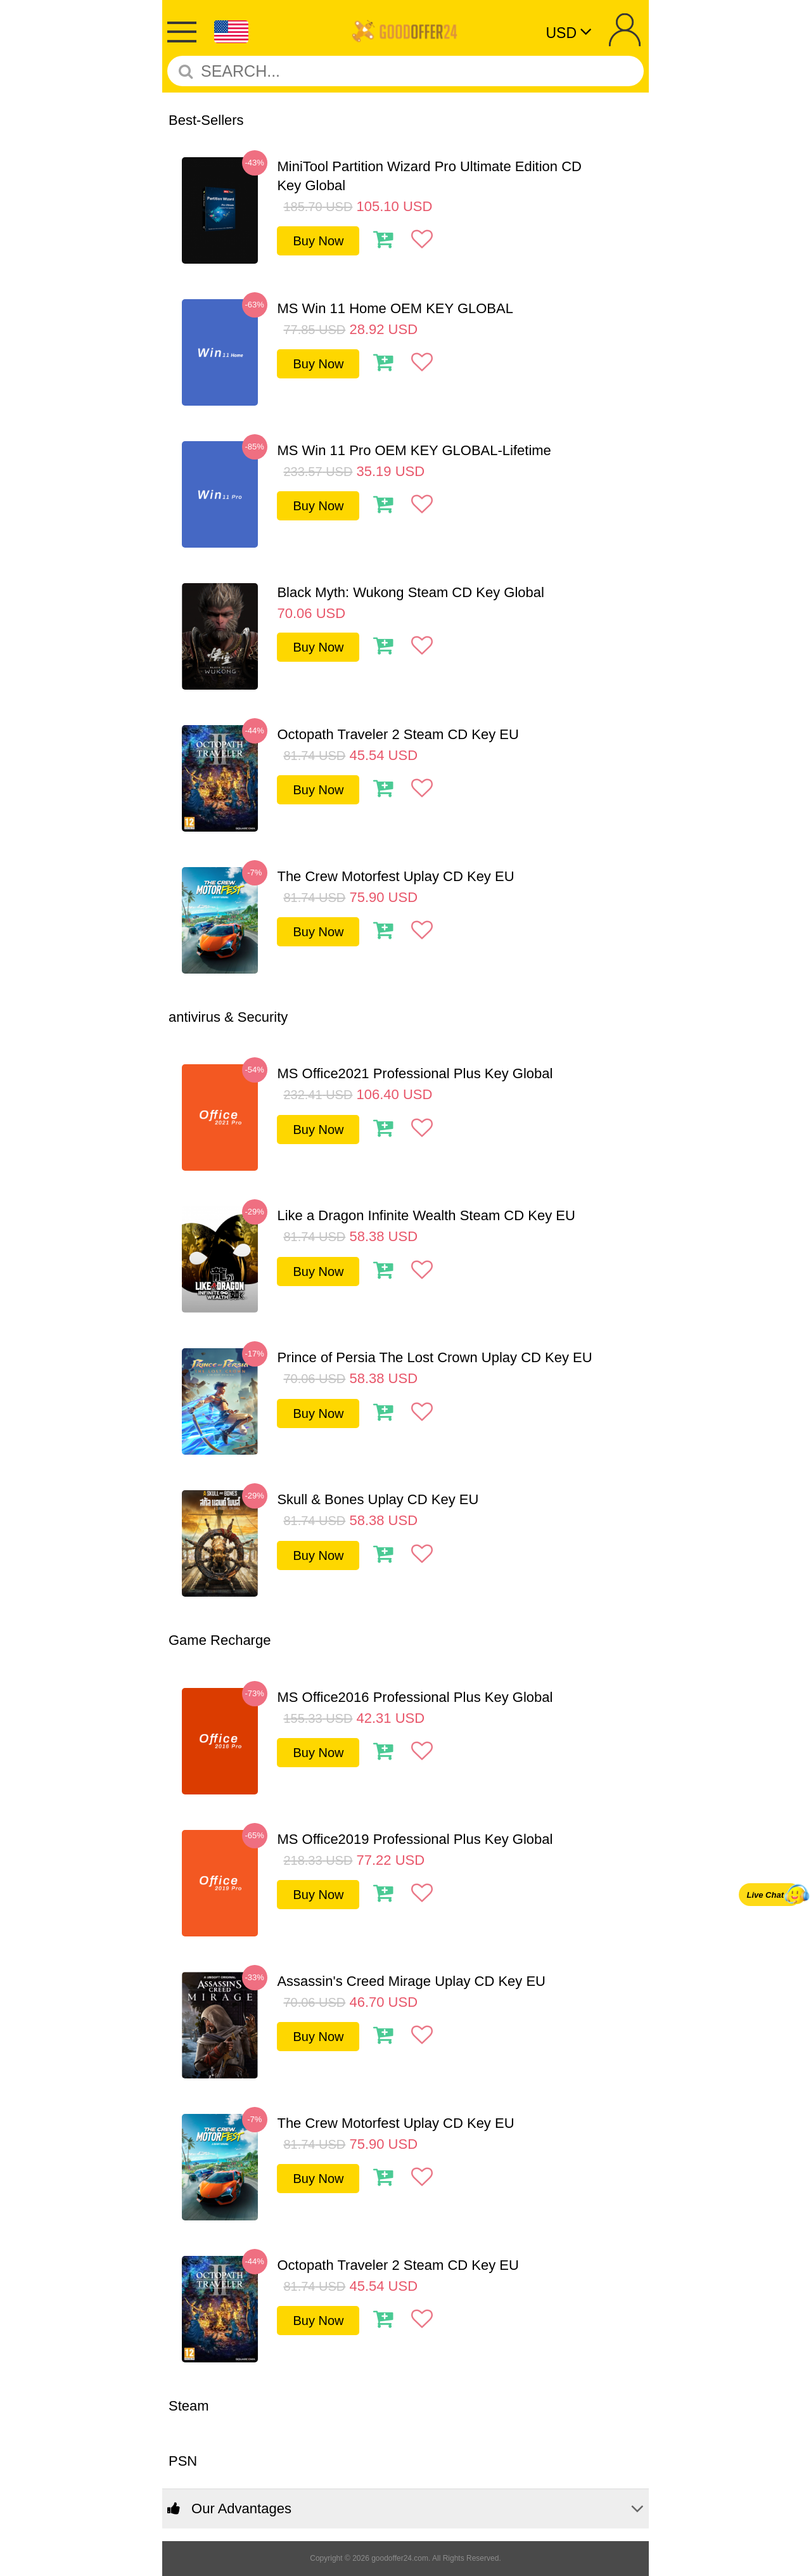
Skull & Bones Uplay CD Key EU (377, 1499)
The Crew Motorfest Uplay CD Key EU (395, 876)
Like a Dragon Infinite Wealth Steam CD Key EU (426, 1215)
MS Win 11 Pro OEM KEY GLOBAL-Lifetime (414, 450)
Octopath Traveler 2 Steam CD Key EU (398, 734)
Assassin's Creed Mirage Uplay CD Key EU (411, 1981)
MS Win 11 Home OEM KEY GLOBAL (395, 308)
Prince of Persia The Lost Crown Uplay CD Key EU (434, 1357)
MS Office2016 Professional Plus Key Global (414, 1697)
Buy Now (318, 241)
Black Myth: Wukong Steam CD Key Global (410, 592)
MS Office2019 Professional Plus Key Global (414, 1839)
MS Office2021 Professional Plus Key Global (414, 1073)
